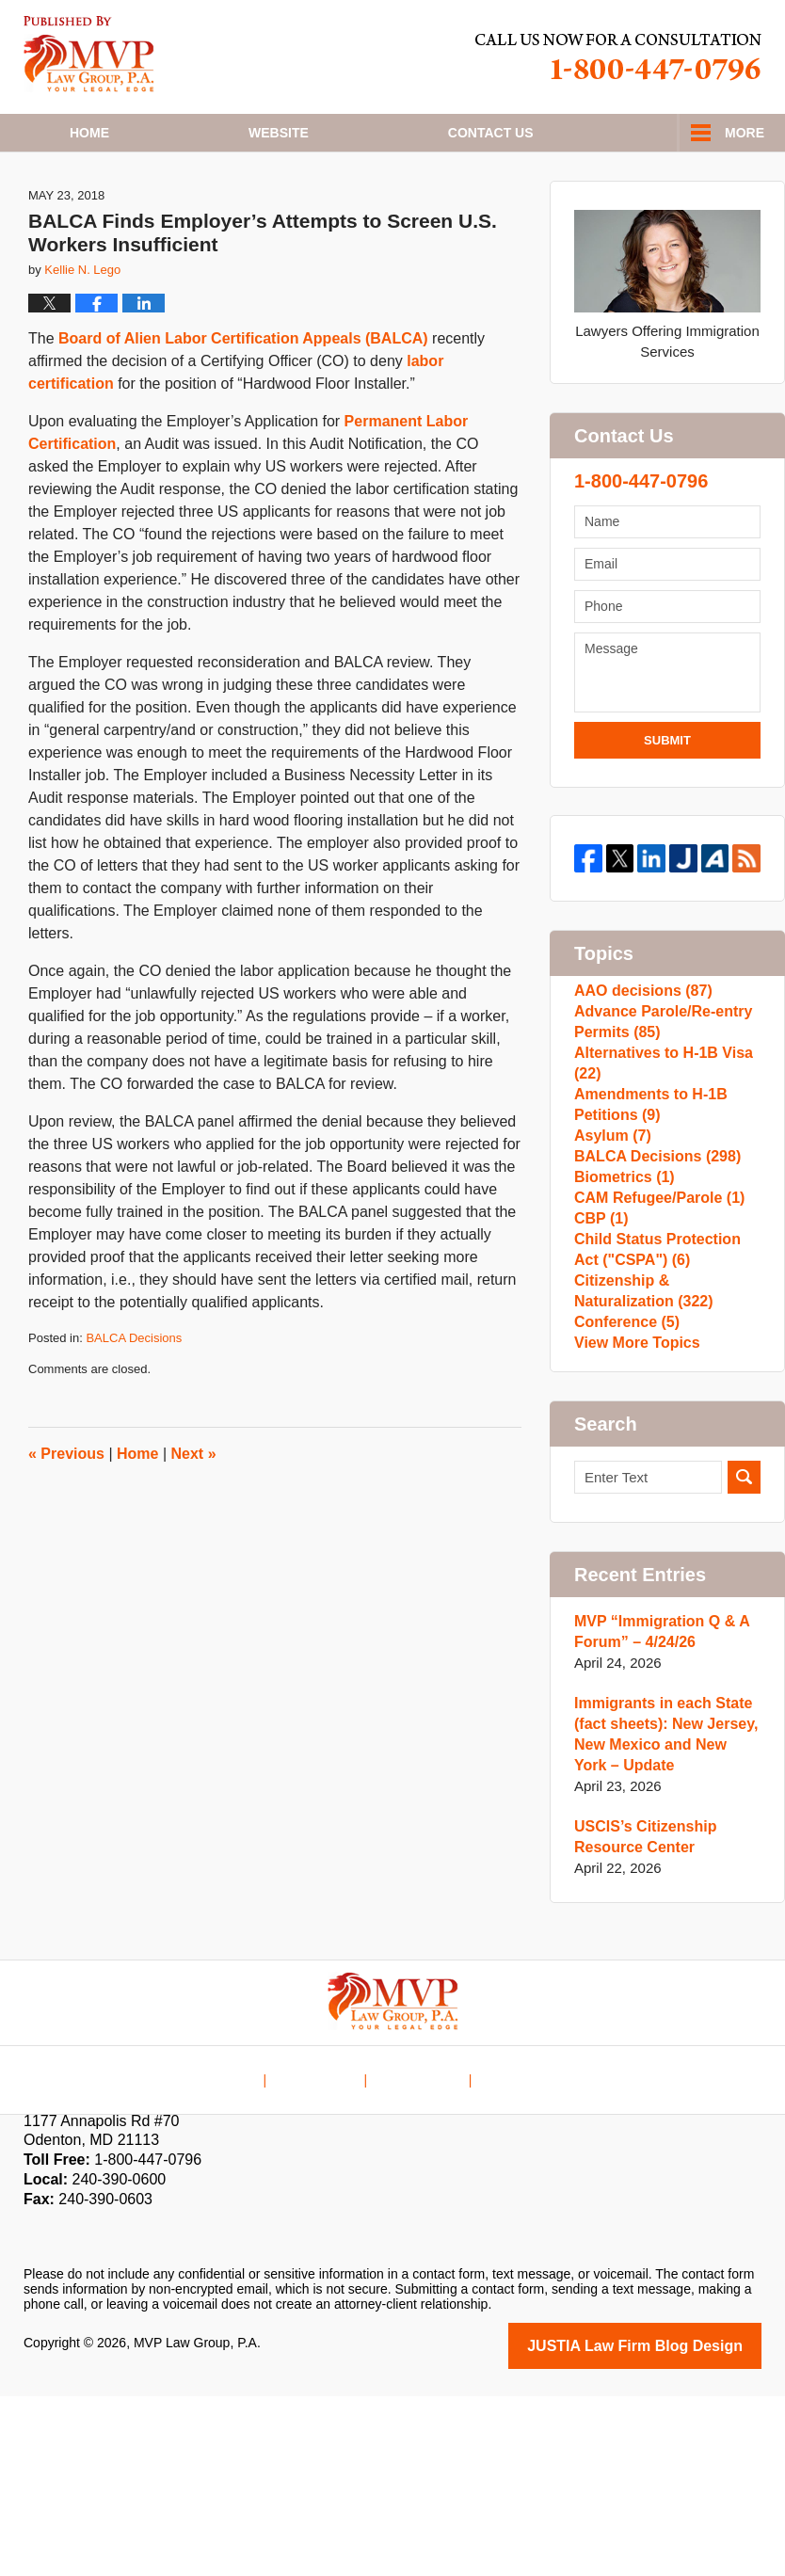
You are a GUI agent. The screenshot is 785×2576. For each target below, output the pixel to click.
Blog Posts (511, 2246)
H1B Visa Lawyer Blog (89, 54)
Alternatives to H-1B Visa (658, 1146)
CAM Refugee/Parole (654, 1328)
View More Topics (633, 1520)
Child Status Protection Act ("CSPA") (665, 1399)
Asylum (610, 1238)
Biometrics (621, 1298)
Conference (623, 1490)
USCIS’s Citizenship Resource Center (641, 2019)
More (744, 132)
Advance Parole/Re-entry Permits (658, 1096)
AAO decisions (639, 1056)
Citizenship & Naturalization (639, 1450)
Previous (66, 1514)
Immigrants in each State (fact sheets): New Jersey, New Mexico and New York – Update (662, 1917)
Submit (667, 800)
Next (193, 1514)
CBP (599, 1359)
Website (278, 132)
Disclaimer (328, 2246)
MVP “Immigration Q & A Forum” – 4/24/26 (656, 1814)
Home (89, 132)
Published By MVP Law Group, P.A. (618, 57)
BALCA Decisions (134, 1399)
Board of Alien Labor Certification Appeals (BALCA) (243, 400)
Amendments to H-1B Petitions (646, 1197)
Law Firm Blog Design (671, 2527)
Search (744, 1659)
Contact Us (419, 2246)
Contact (491, 132)
